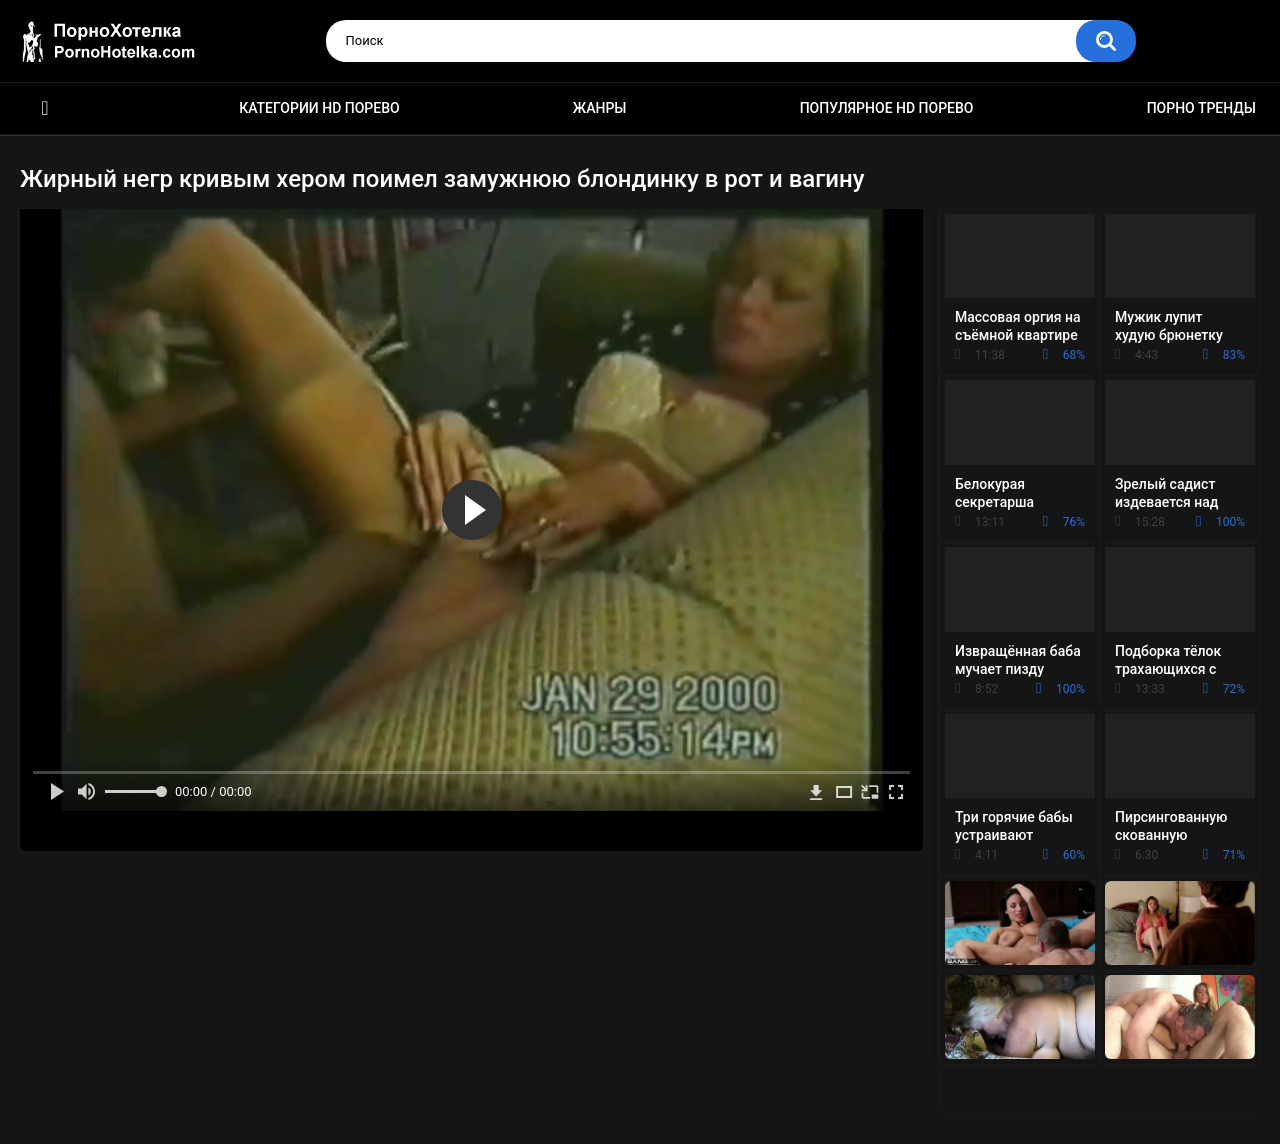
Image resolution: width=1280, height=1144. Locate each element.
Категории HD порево (319, 108)
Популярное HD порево (887, 108)
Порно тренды (1201, 108)
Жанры (600, 108)
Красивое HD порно (45, 108)
